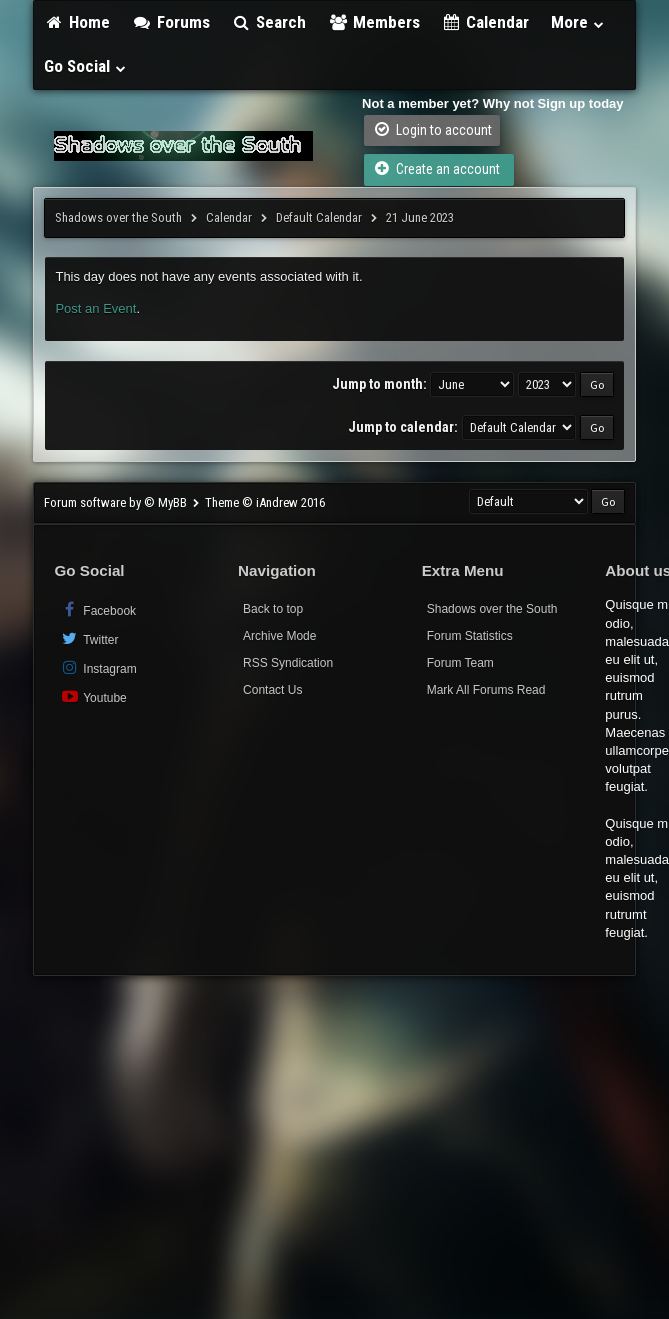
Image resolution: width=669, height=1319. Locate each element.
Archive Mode (279, 636)
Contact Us (272, 690)
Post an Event (95, 308)
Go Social (85, 66)
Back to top (273, 609)
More (578, 22)
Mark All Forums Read (486, 690)
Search (269, 22)
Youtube (92, 696)
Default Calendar (319, 217)
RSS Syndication (288, 663)
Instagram (97, 667)
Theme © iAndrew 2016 (265, 502)
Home (77, 22)
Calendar (486, 22)
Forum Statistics (470, 636)
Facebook (97, 609)
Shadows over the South (118, 217)
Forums (171, 22)
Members (374, 22)
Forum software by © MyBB (117, 502)
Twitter (88, 638)
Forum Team (460, 663)
